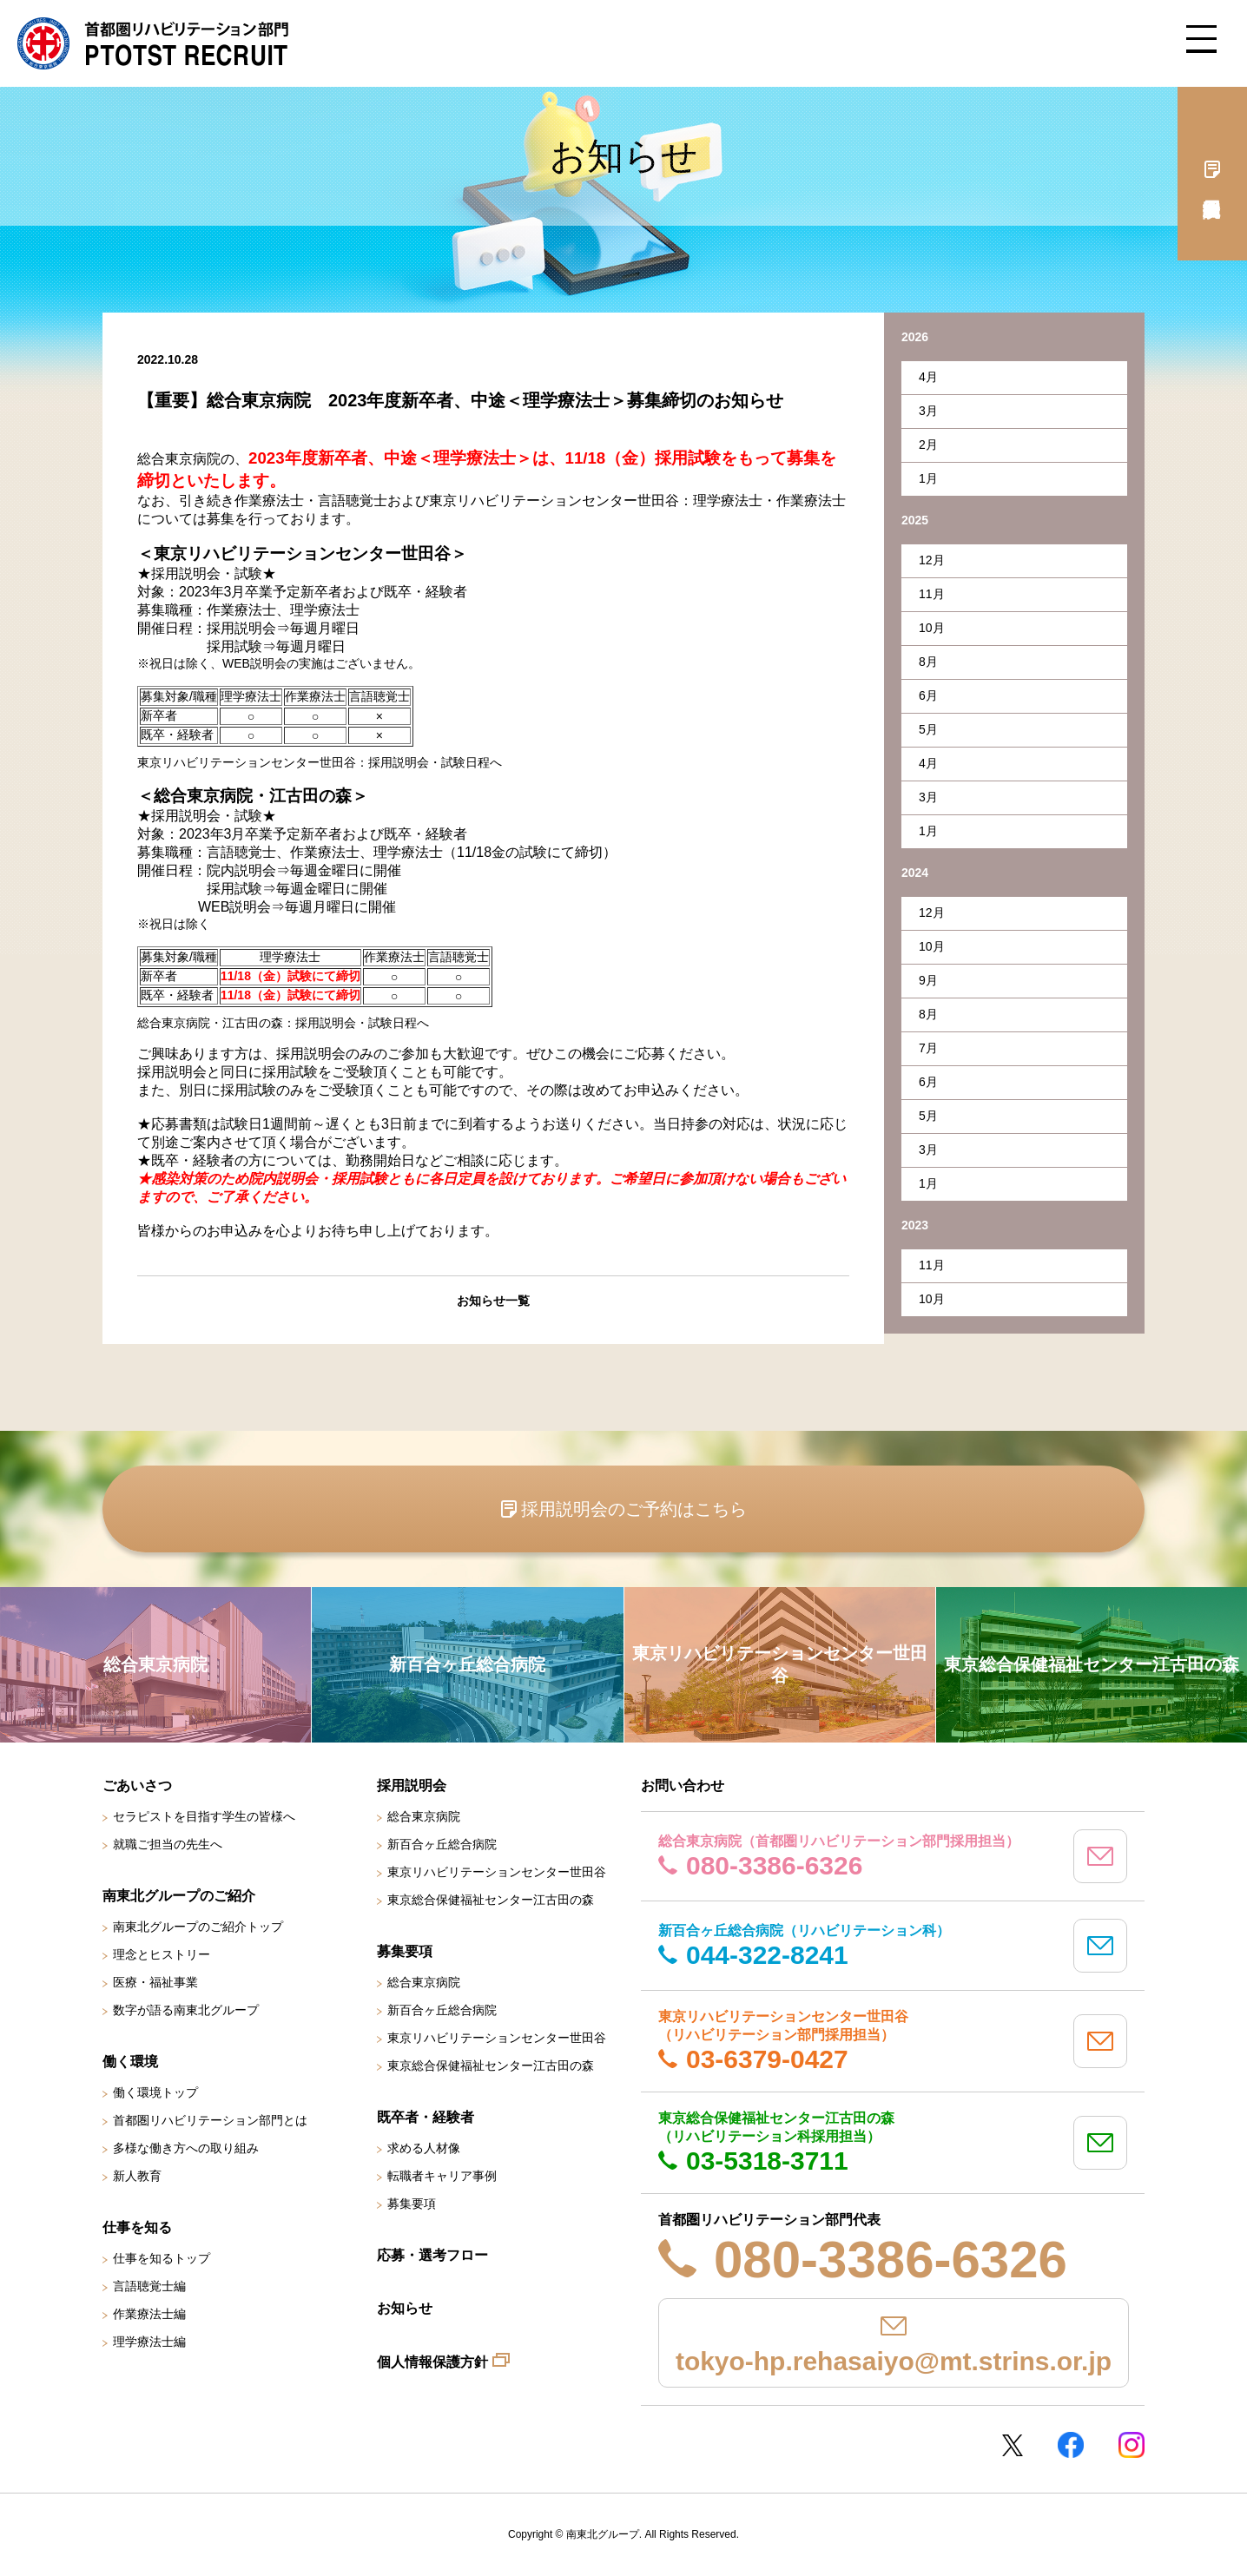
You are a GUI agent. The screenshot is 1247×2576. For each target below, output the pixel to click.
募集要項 (411, 2203)
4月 (928, 377)
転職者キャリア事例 (442, 2176)
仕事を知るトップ (161, 2258)
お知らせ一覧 (493, 1301)
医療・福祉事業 (155, 1982)
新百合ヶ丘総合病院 (442, 1844)
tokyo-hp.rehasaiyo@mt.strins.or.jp (894, 2361)
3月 (928, 411)
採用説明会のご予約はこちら (634, 1509)
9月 (928, 980)
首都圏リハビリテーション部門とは (210, 2120)
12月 (932, 560)
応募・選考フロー (432, 2255)
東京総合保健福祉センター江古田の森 (490, 1900)
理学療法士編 (149, 2342)
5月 (928, 729)
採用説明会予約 (1212, 173)
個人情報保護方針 (432, 2362)
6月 (928, 695)
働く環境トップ (155, 2092)
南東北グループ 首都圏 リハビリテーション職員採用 (152, 43)
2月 (928, 444)
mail (1100, 1856)
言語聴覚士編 (149, 2286)
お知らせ (404, 2308)
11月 (932, 594)
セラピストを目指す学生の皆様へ (204, 1816)
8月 (928, 662)
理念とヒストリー (161, 1954)
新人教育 (137, 2176)
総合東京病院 (423, 1816)
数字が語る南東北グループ (186, 2010)
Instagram (1131, 2445)
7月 (928, 1048)
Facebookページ (1071, 2445)
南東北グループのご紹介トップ (198, 1927)
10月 (932, 628)
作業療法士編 (149, 2314)
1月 (928, 478)
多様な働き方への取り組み (186, 2148)
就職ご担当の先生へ (167, 1844)
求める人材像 (423, 2148)
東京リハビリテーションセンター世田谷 (496, 1872)
